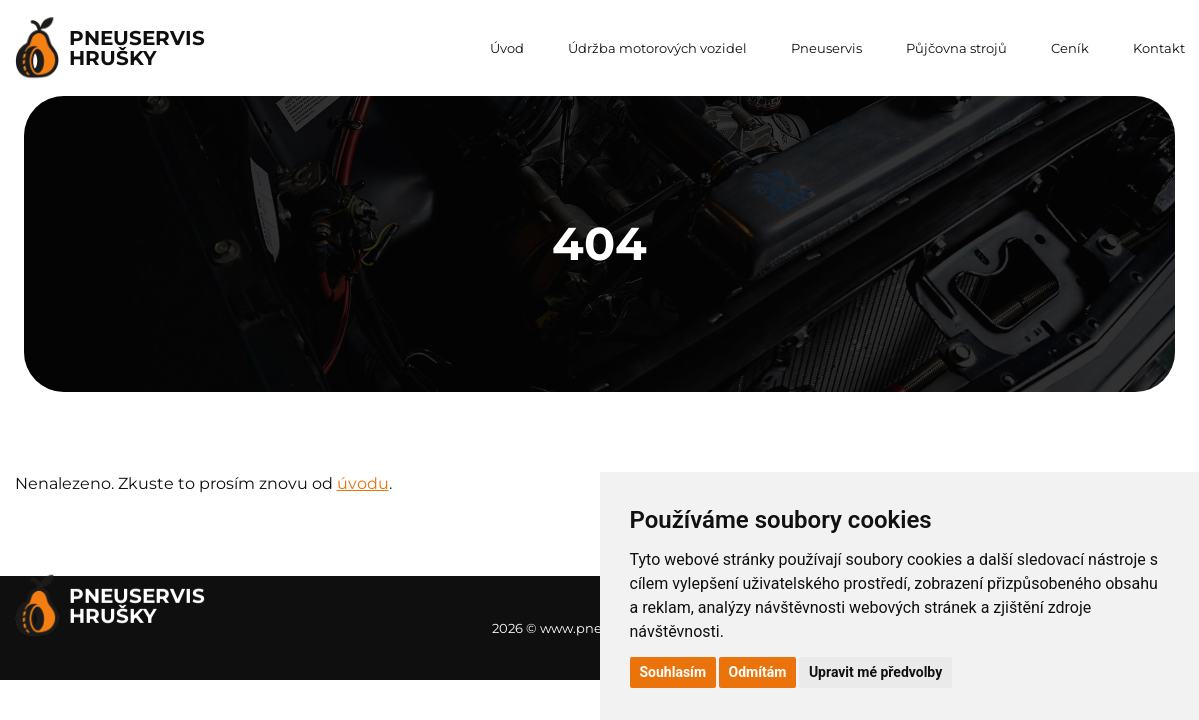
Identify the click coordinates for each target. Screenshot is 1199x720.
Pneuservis (826, 48)
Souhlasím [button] (673, 672)
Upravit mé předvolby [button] (875, 672)
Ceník (1070, 48)
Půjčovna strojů (956, 48)
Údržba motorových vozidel (657, 48)
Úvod (507, 48)
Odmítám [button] (758, 672)
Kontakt (1159, 48)
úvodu (363, 483)
